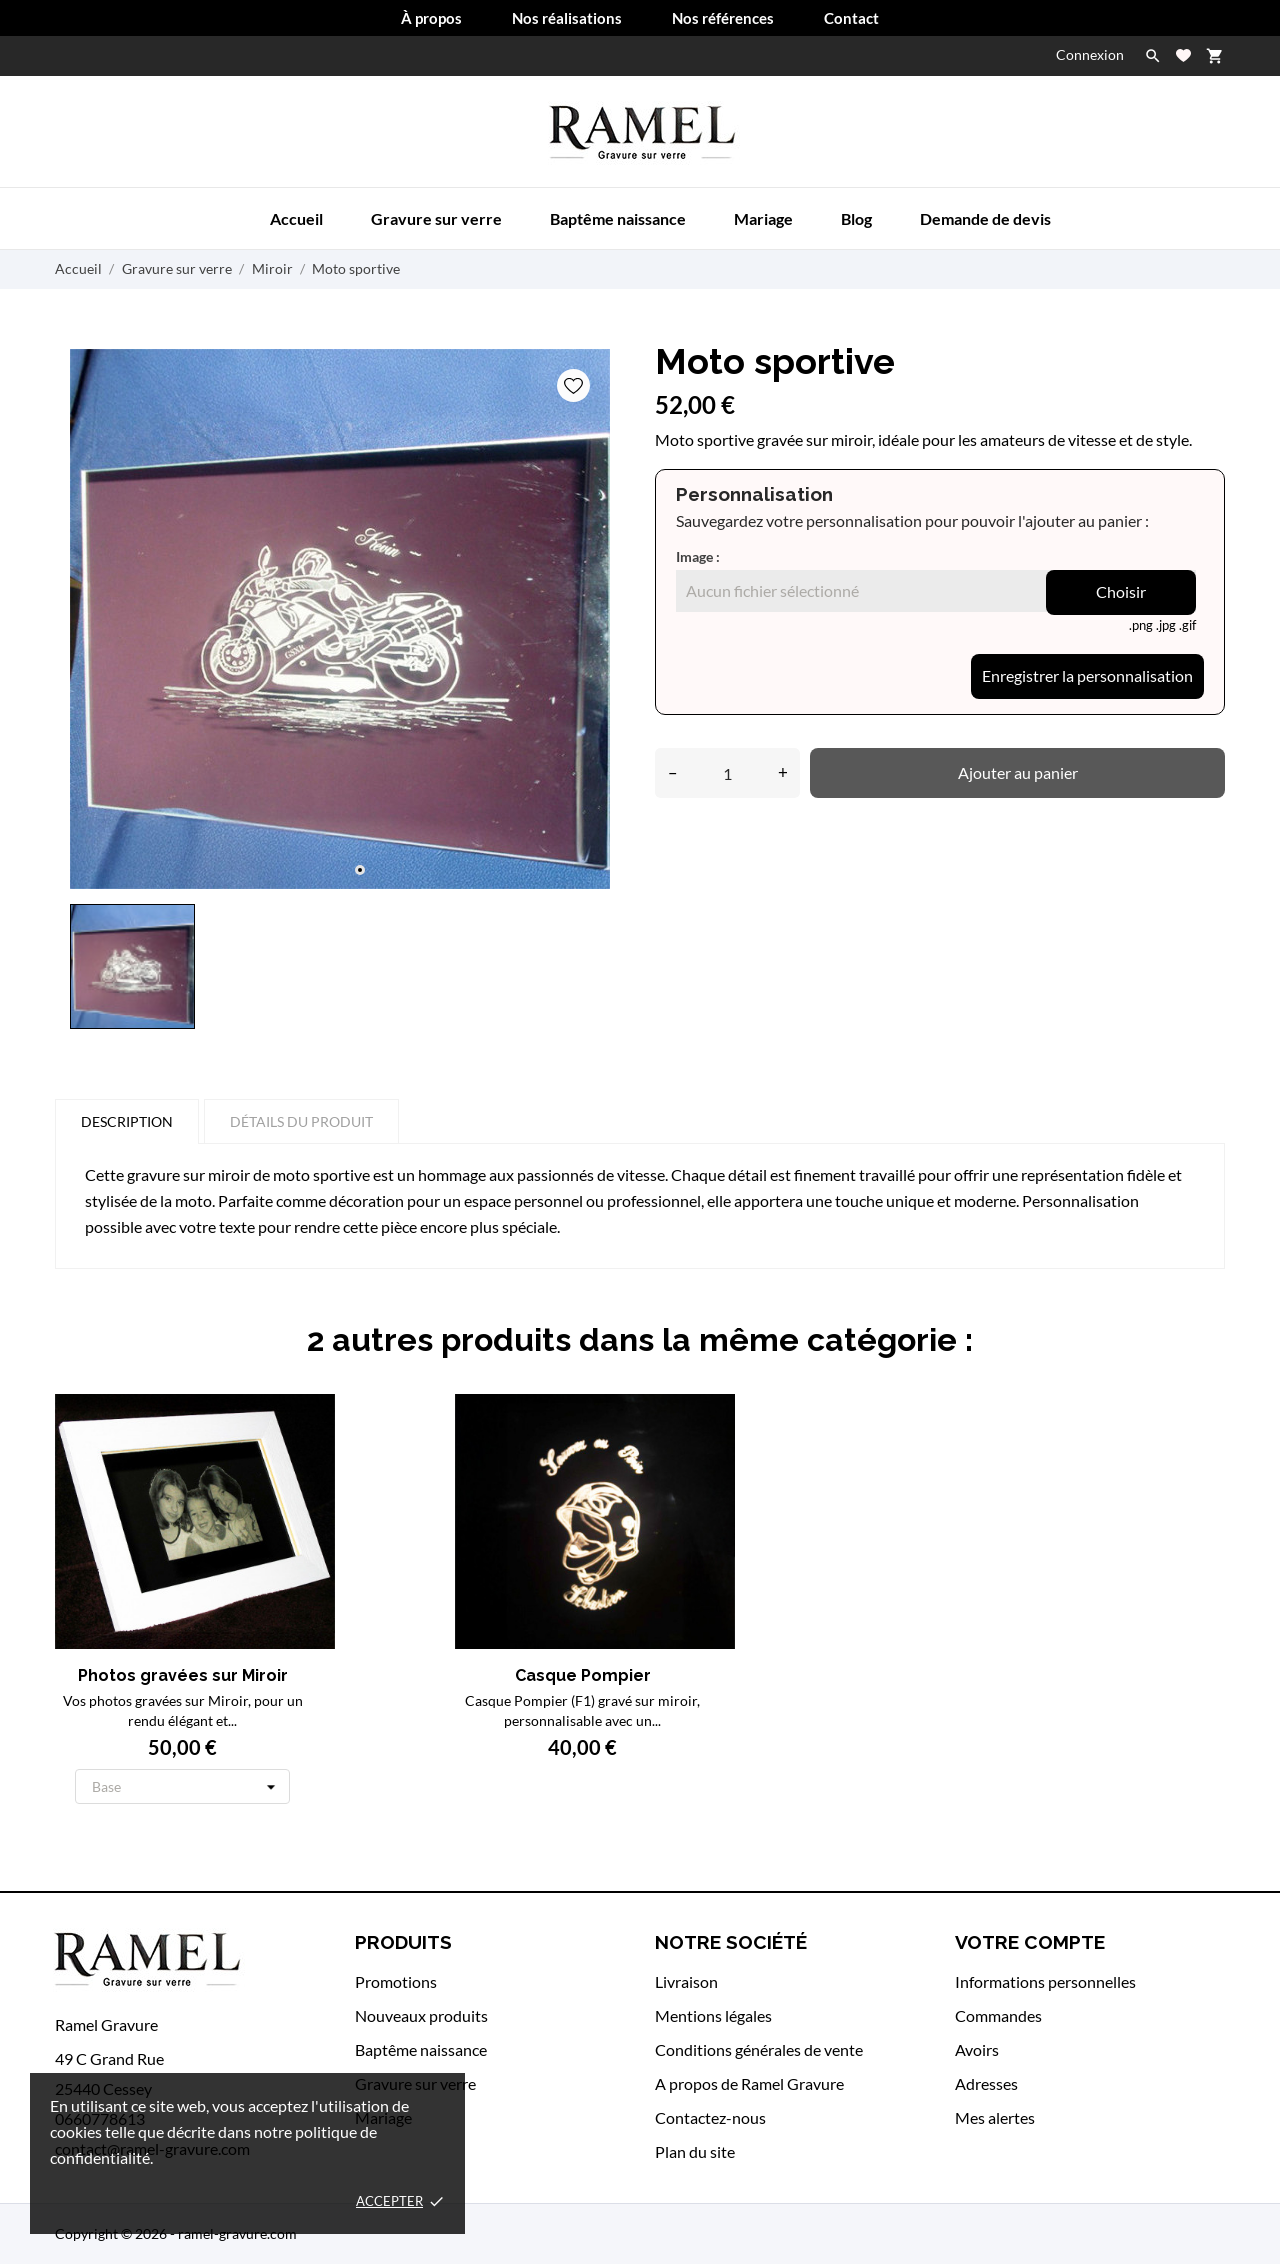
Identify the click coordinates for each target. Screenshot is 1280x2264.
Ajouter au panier (1018, 772)
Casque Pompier (468, 1675)
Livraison (686, 1981)
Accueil (296, 218)
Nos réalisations (567, 18)
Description (127, 1121)
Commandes (998, 2015)
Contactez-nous (710, 2117)
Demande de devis (985, 218)
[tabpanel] (340, 619)
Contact (851, 18)
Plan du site (695, 2151)
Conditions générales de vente (759, 2049)
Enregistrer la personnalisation (1087, 675)
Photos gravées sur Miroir (183, 1675)
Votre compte (1030, 1942)
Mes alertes (995, 2117)
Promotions (396, 1981)
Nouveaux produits (421, 2015)
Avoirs (977, 2049)
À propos (431, 18)
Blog (856, 218)
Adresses (986, 2083)
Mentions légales (713, 2015)
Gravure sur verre (436, 218)
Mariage (763, 218)
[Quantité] (727, 773)
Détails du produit (301, 1121)
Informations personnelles (1045, 1981)
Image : (698, 556)
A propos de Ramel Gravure (749, 2083)
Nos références (723, 18)
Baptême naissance (618, 218)
